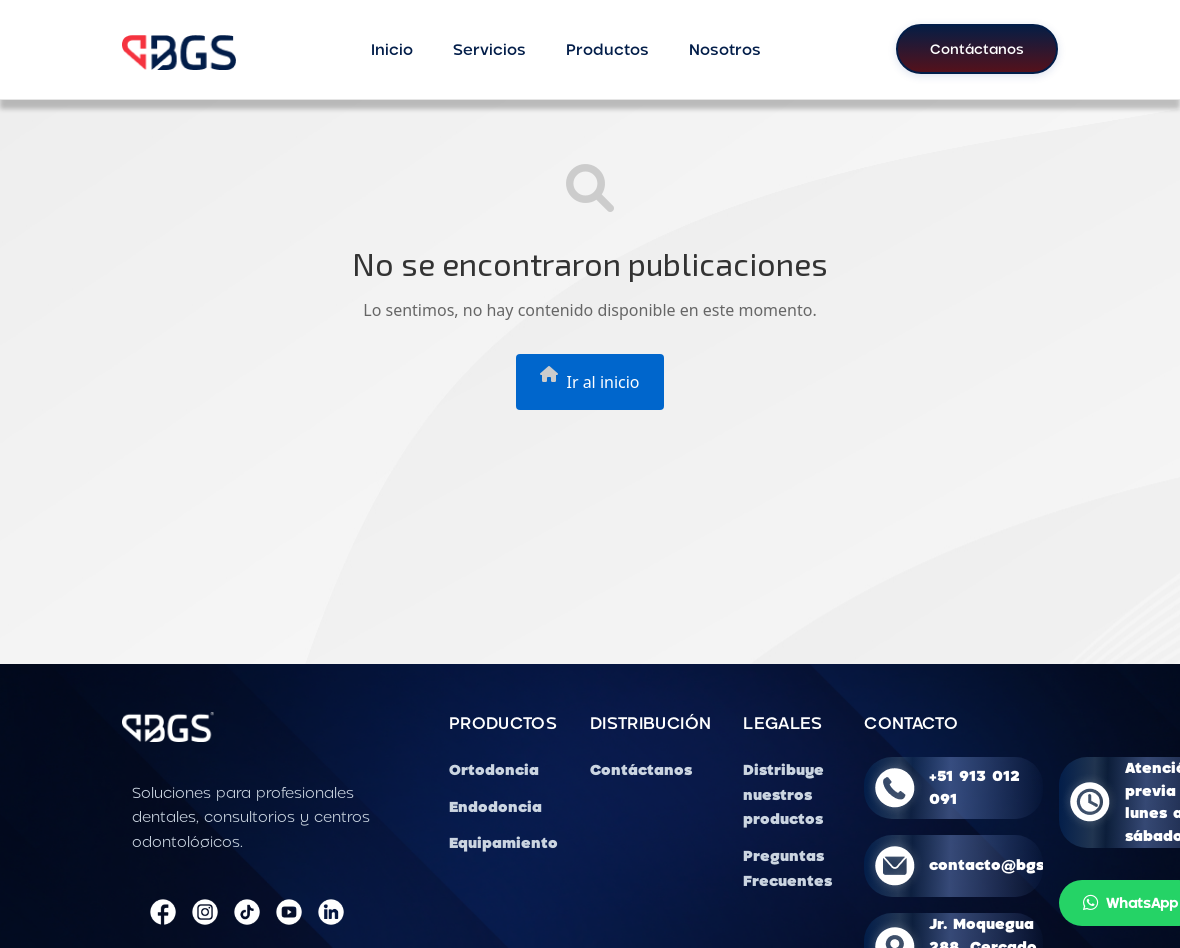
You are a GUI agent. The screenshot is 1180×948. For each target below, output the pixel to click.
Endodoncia (495, 806)
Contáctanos (977, 48)
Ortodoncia (494, 769)
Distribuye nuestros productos (783, 794)
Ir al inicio (589, 379)
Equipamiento (503, 842)
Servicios (489, 49)
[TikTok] (247, 912)
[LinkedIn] (331, 912)
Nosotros (725, 49)
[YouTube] (289, 912)
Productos (607, 49)
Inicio (392, 49)
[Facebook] (163, 912)
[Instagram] (205, 912)
